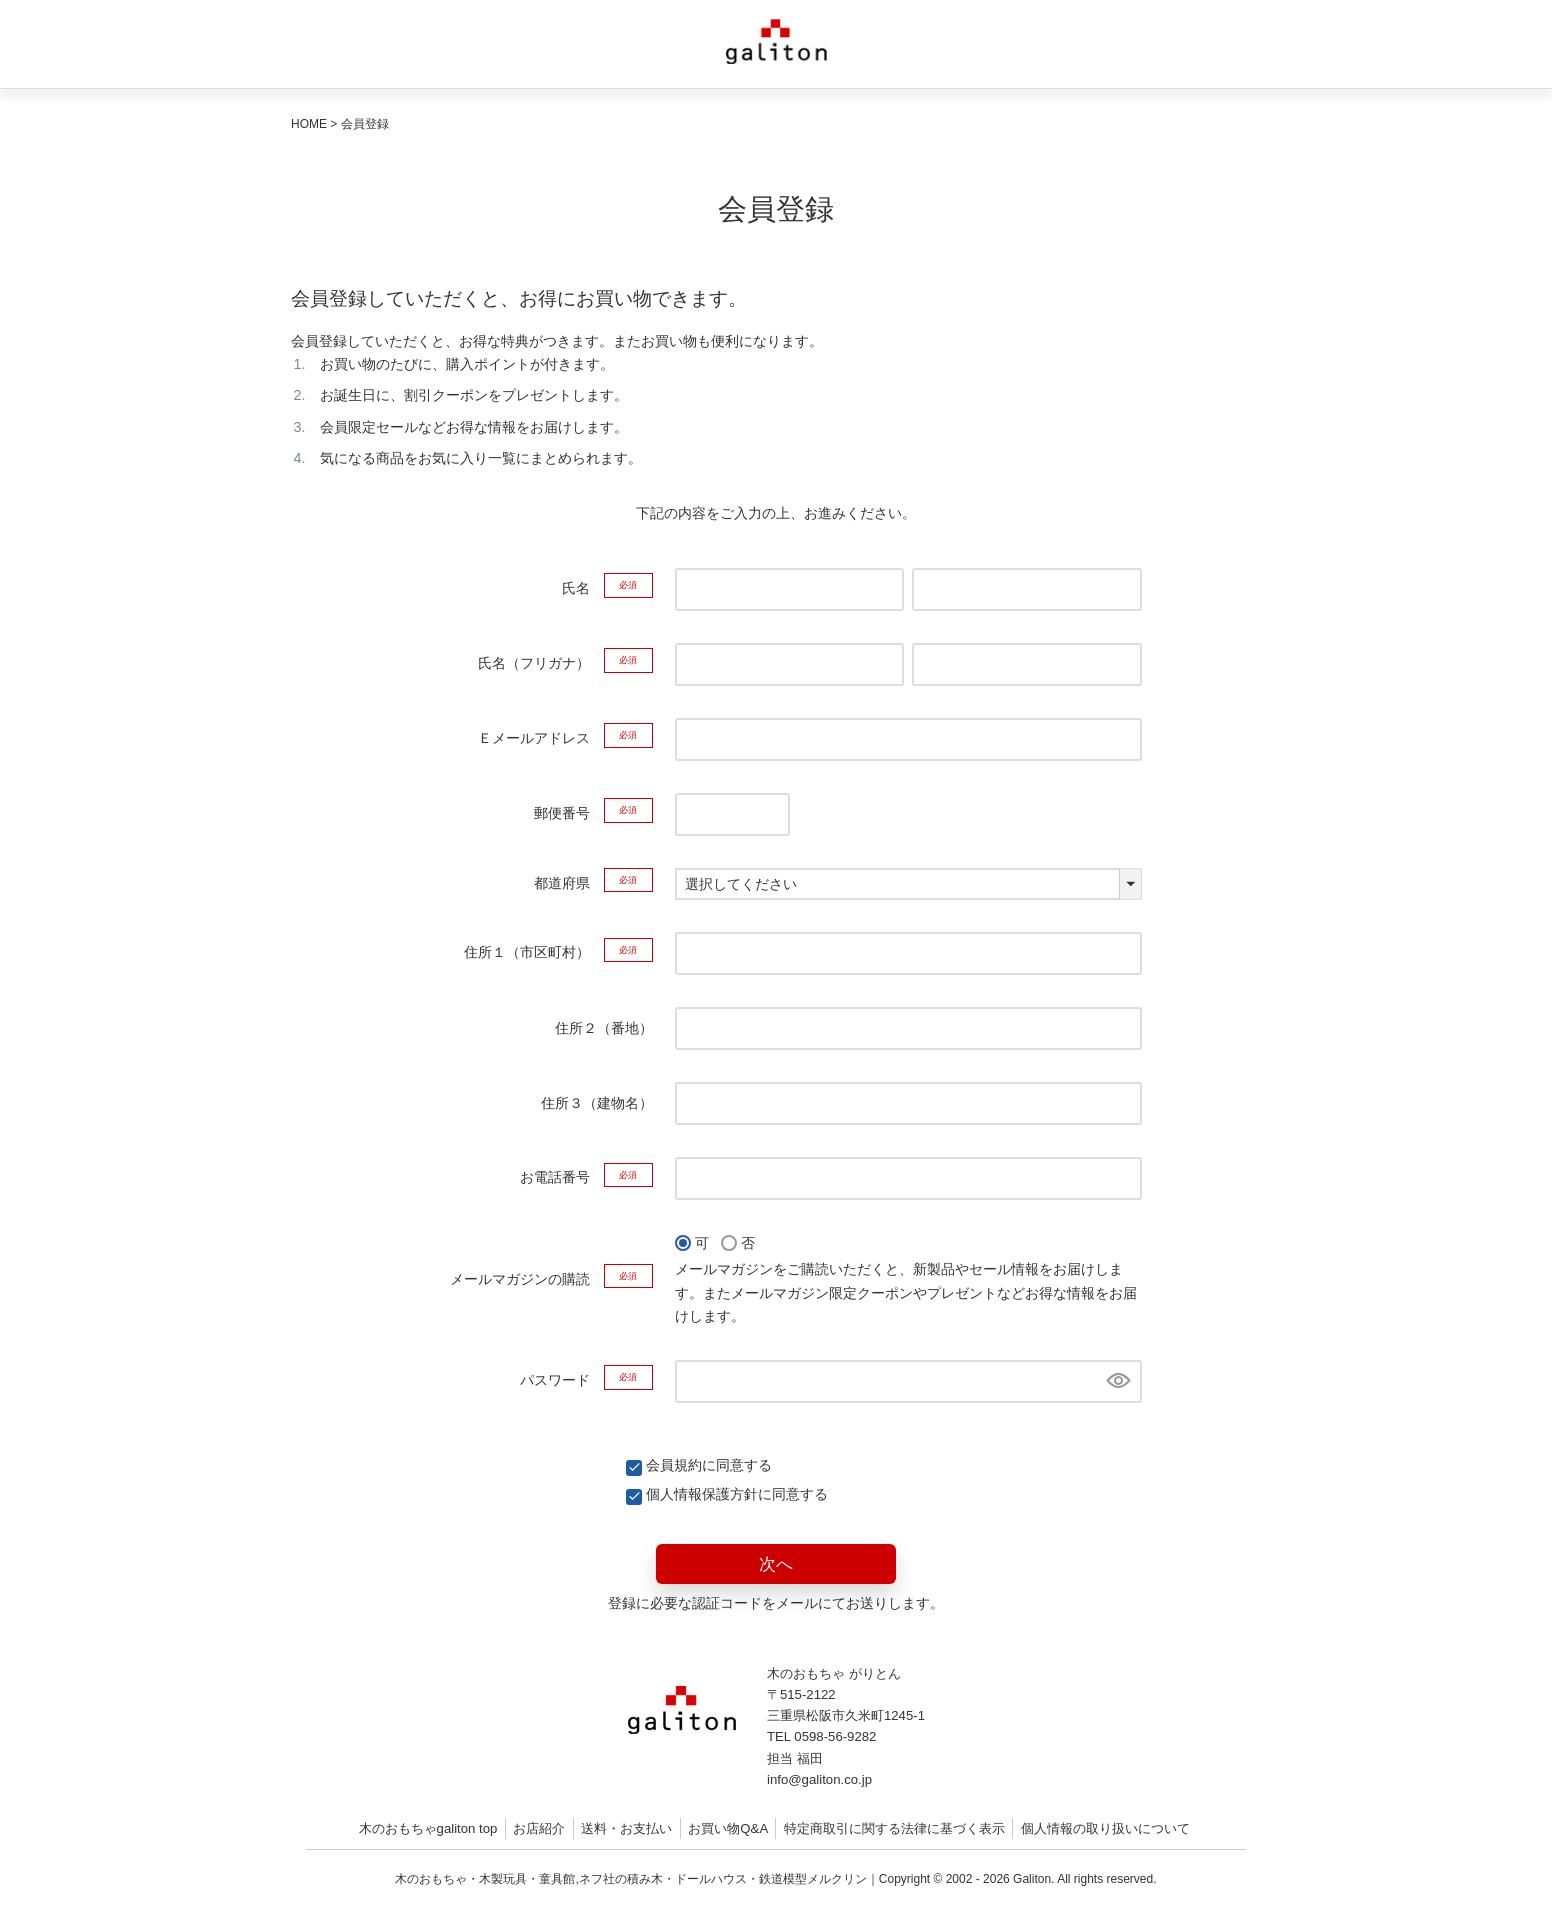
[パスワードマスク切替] (1116, 1381)
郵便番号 (593, 813)
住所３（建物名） (597, 1103)
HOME (309, 124)
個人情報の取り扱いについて (1105, 1828)
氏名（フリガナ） (565, 663)
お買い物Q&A (728, 1828)
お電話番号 (586, 1177)
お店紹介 (539, 1828)
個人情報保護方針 (702, 1494)
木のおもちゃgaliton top (428, 1828)
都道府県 (593, 883)
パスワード (586, 1380)
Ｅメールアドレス (565, 738)
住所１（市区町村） (558, 952)
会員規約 (674, 1465)
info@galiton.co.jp (819, 1779)
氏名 (607, 588)
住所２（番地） (604, 1028)
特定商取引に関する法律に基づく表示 (894, 1828)
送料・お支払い (626, 1828)
